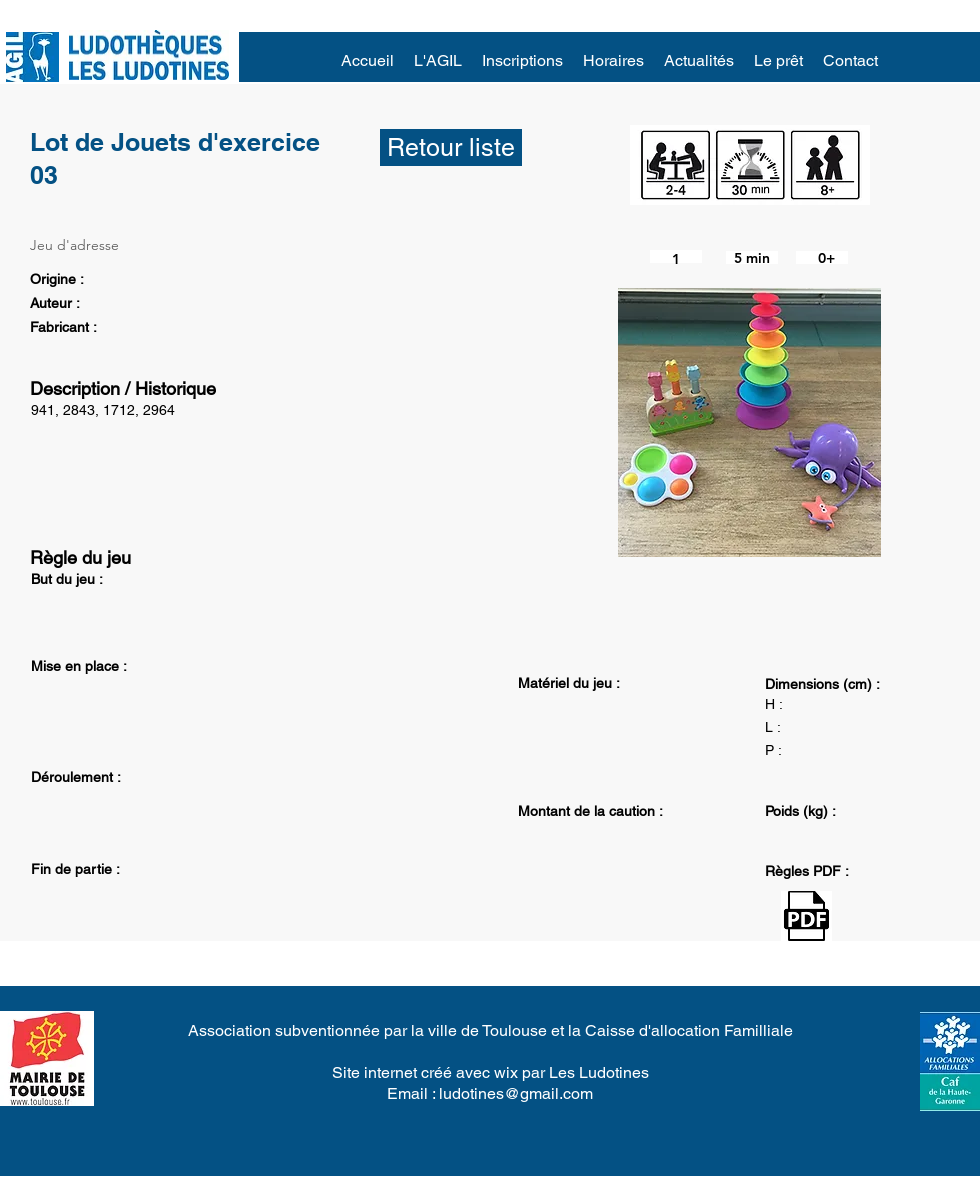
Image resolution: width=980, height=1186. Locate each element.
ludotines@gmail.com (516, 1093)
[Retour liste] (451, 147)
